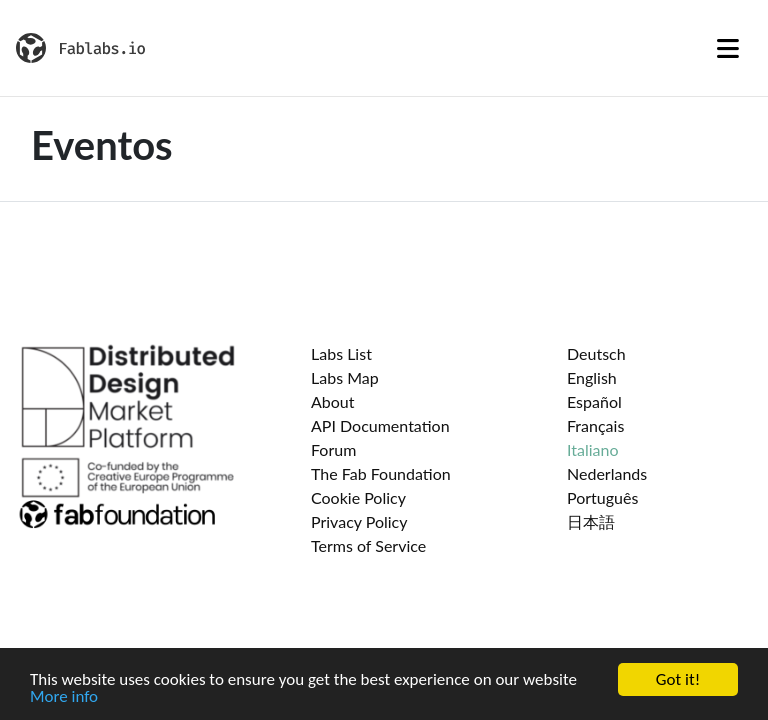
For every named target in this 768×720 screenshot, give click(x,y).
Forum (333, 449)
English (592, 377)
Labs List (341, 353)
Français (595, 425)
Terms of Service (368, 545)
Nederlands (607, 473)
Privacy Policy (359, 521)
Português (602, 497)
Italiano (593, 449)
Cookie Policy (358, 497)
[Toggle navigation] (728, 48)
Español (594, 401)
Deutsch (596, 353)
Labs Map (345, 377)
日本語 (591, 521)
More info (64, 698)
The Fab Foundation (381, 473)
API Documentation (380, 425)
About (333, 401)
